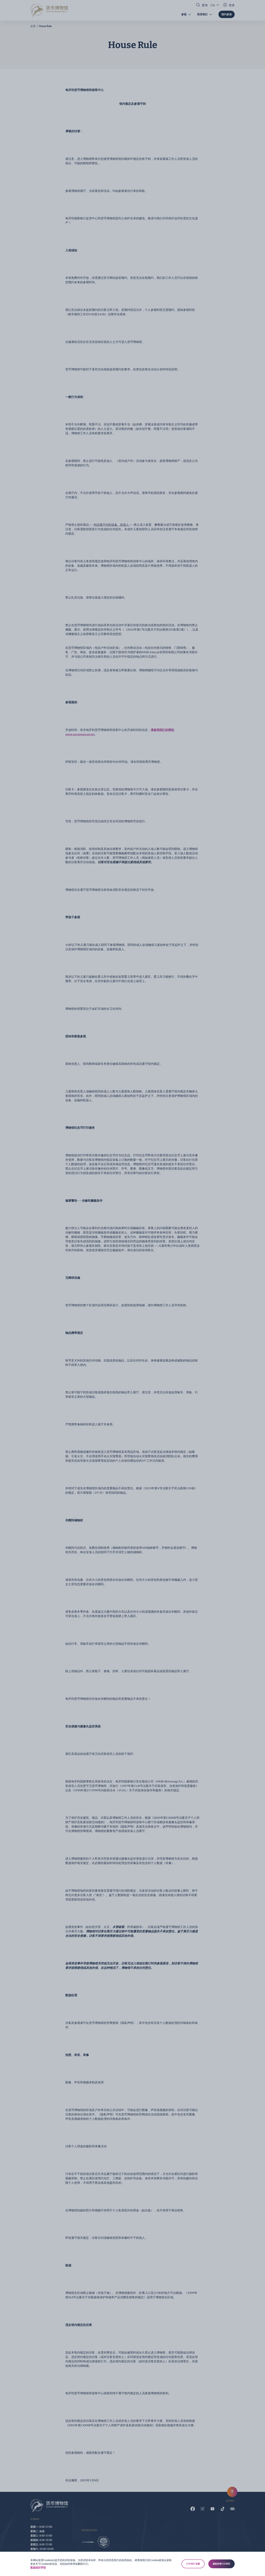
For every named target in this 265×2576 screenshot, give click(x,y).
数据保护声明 (38, 2567)
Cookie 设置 (193, 2563)
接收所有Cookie (221, 2563)
